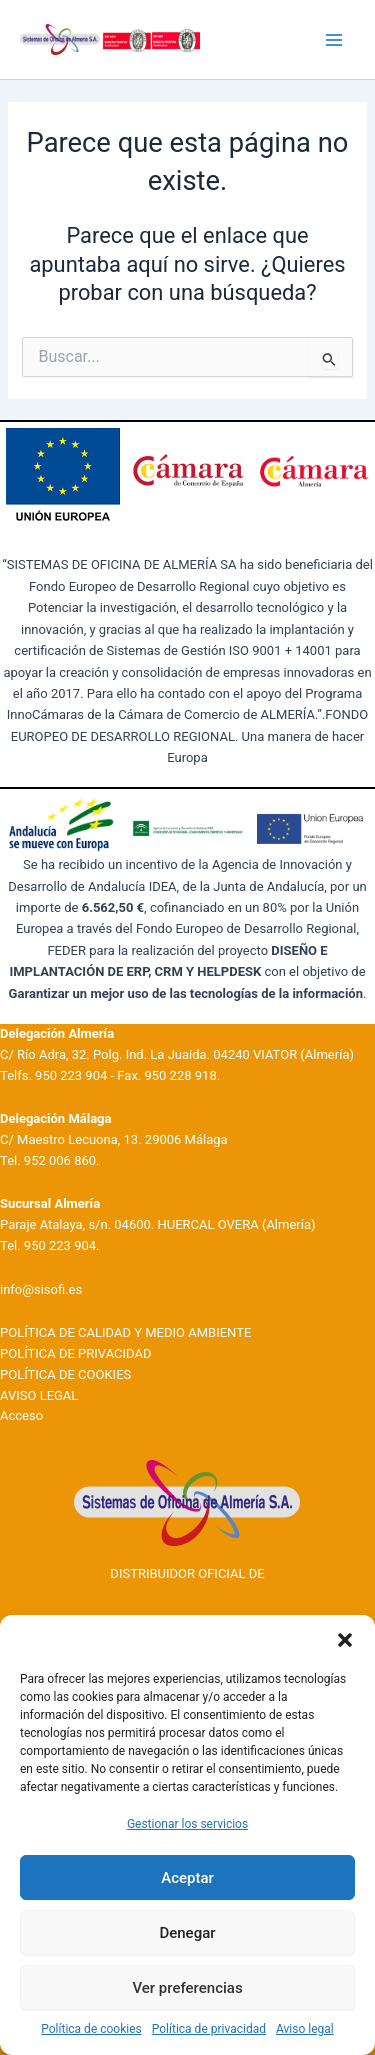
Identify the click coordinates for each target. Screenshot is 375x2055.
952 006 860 (60, 1160)
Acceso (21, 1415)
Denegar (187, 1933)
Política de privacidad (209, 2029)
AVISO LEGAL (39, 1395)
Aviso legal (305, 2029)
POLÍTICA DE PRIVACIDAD (75, 1353)
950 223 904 (71, 1075)
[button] (345, 1640)
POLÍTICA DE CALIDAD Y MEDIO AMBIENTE (125, 1332)
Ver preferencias (187, 1988)
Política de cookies (91, 2029)
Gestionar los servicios (187, 1824)
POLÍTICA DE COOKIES (65, 1374)
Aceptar (187, 1878)
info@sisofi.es (41, 1289)
